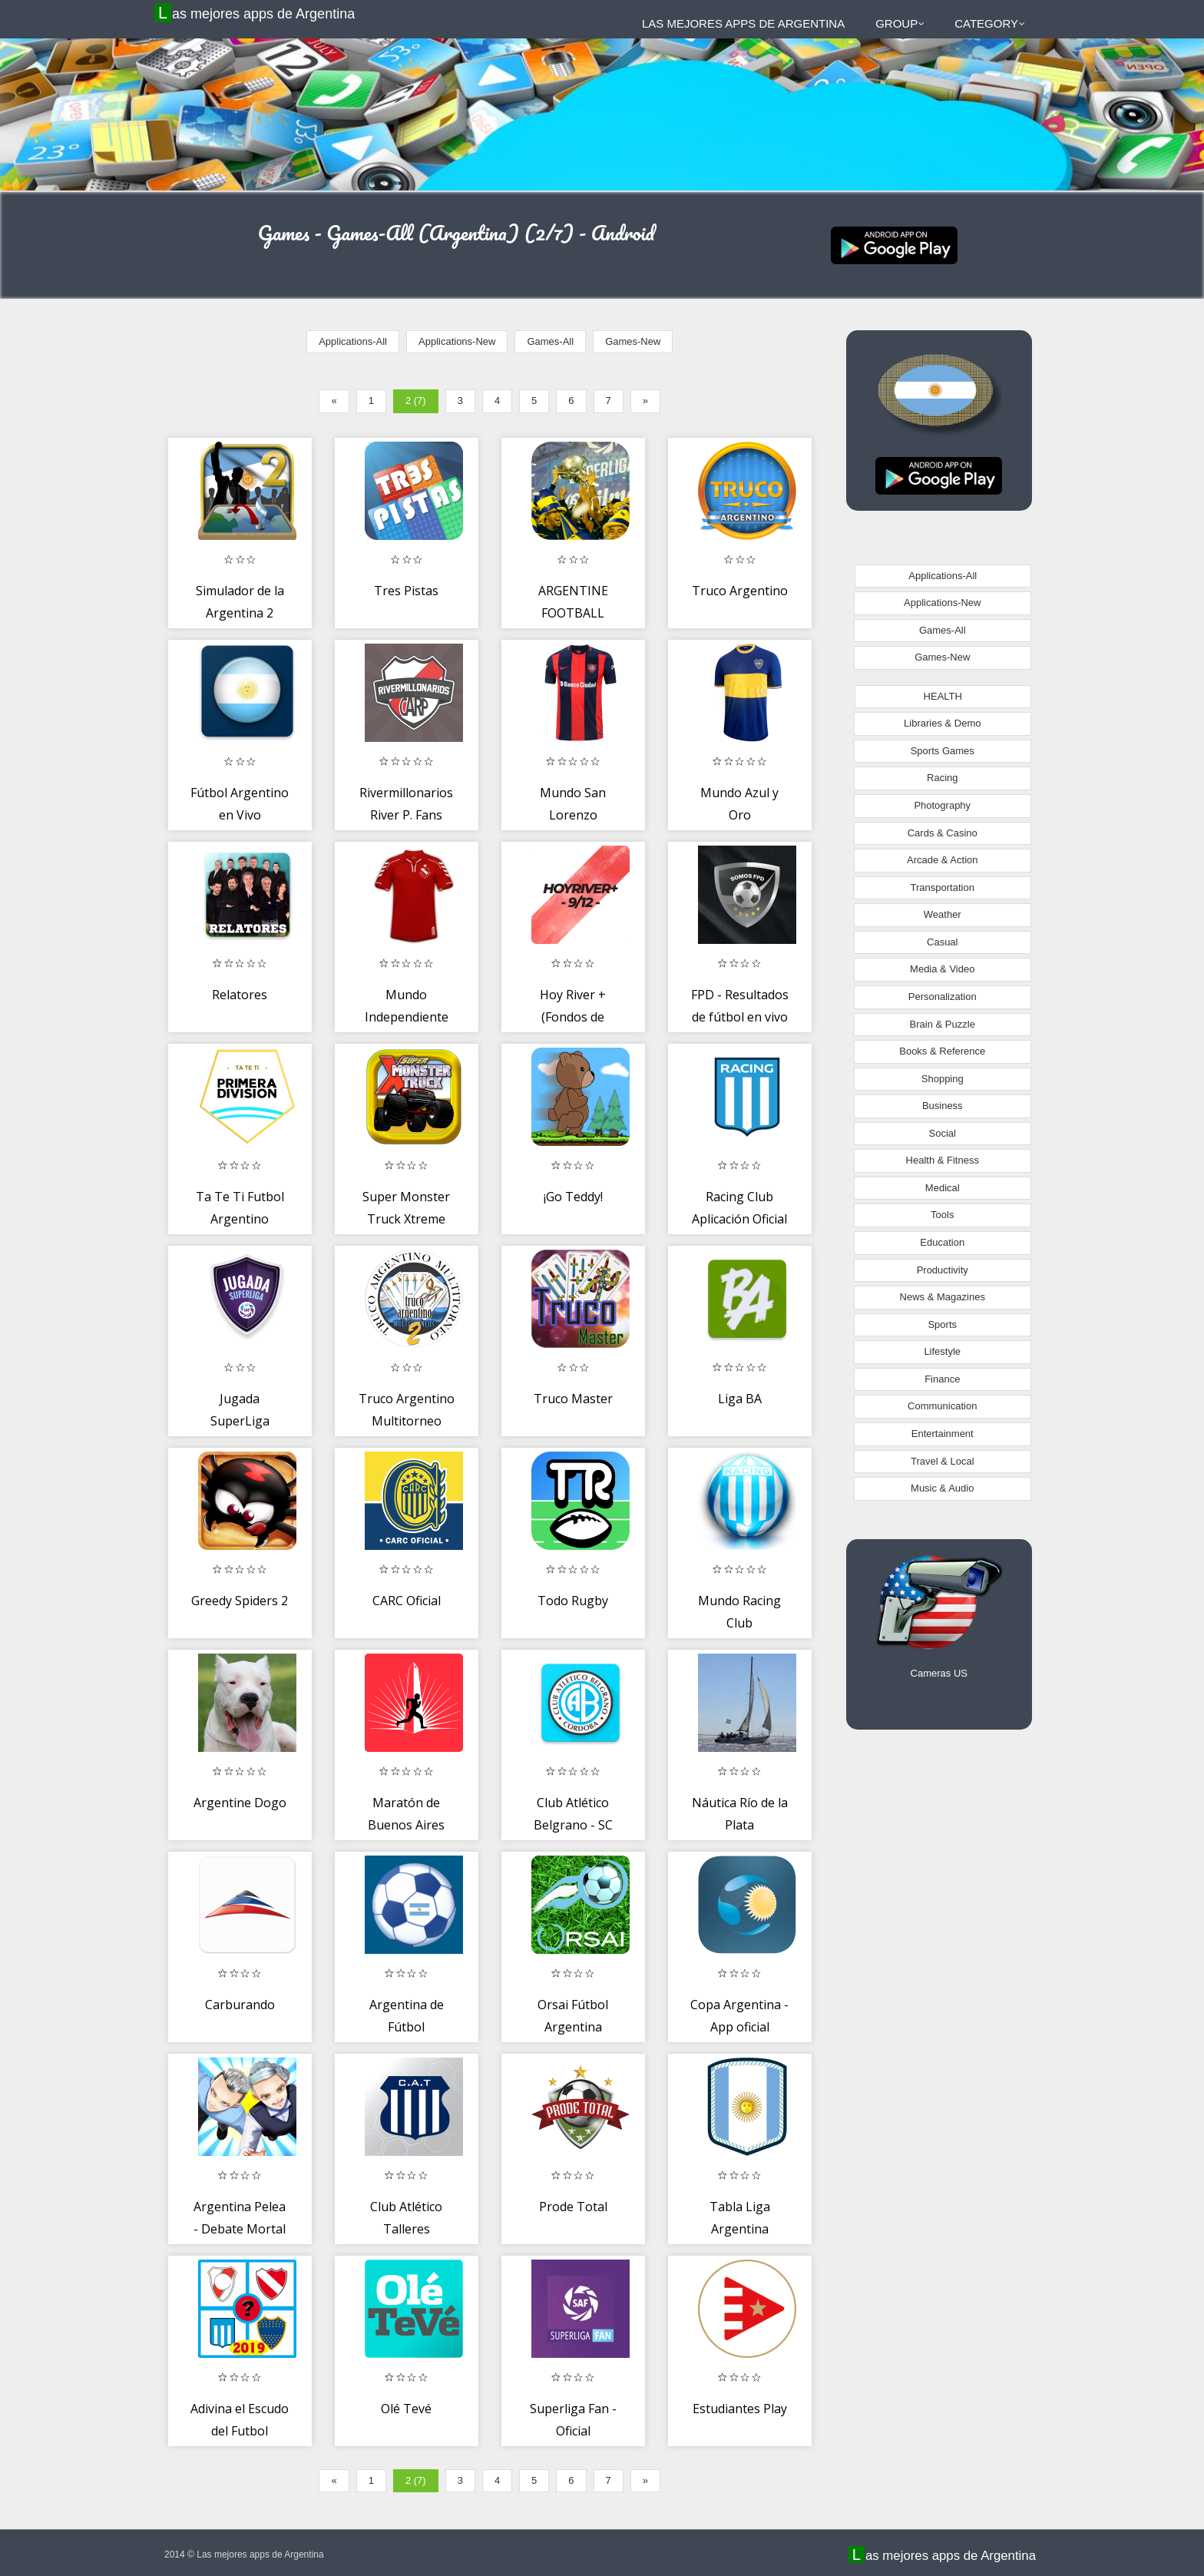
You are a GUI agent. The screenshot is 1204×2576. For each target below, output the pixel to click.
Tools (942, 1214)
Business (942, 1105)
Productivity (942, 1270)
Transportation (942, 887)
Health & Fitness (942, 1160)
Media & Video (942, 969)
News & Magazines (942, 1297)
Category (989, 23)
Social (942, 1133)
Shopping (942, 1078)
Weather (942, 914)
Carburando (240, 2004)
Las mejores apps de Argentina (256, 13)
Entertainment (942, 1433)
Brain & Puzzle (942, 1024)
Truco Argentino (740, 590)
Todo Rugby (573, 1600)
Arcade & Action (942, 860)
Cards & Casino (942, 833)
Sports (942, 1324)
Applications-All (353, 341)
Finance (942, 1379)
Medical (942, 1188)
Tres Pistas (406, 590)
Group (900, 23)
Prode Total (573, 2206)
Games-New (632, 341)
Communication (942, 1406)
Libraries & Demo (942, 723)
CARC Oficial (406, 1600)
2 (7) (415, 400)
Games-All (550, 341)
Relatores (239, 994)
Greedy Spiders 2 (239, 1600)
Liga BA (740, 1398)
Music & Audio (942, 1488)
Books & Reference (942, 1051)
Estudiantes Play (740, 2408)
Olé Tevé (406, 2408)
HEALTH (943, 696)
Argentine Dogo (240, 1802)
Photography (942, 805)
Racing (942, 777)
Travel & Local (942, 1461)
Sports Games (942, 751)
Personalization (942, 996)
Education (942, 1242)
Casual (942, 942)
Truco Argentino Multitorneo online (407, 1421)
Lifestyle (942, 1351)
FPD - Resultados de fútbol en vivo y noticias (740, 1017)
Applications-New (456, 341)
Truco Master (573, 1398)
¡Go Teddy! (573, 1196)
